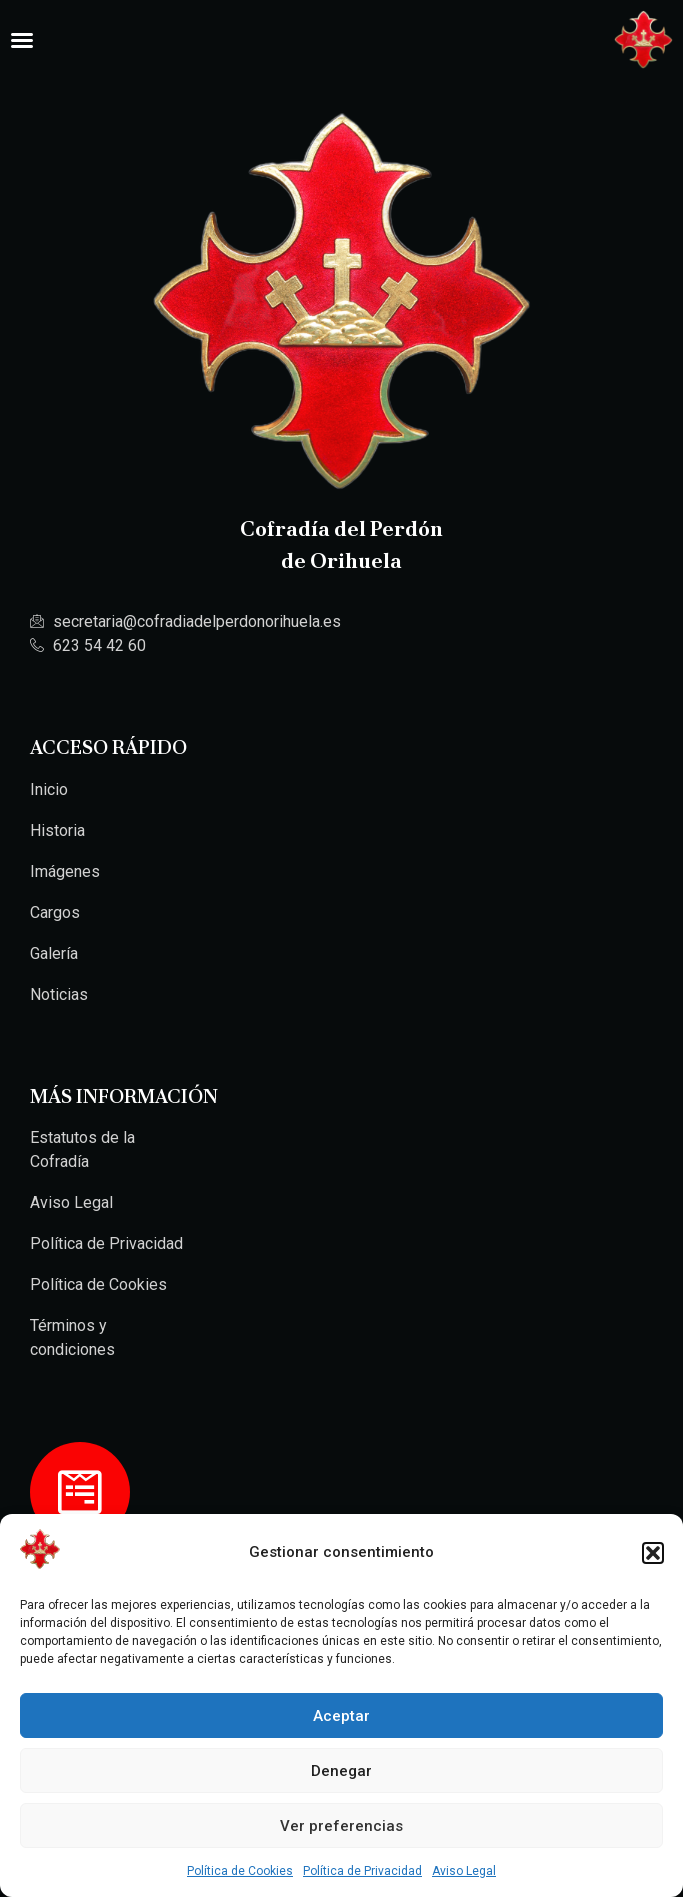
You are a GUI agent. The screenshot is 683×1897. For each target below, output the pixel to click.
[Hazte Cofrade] (80, 1492)
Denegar (341, 1771)
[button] (653, 1553)
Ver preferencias (341, 1826)
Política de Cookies (240, 1871)
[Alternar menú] (22, 40)
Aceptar (341, 1716)
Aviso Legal (464, 1871)
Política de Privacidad (362, 1871)
